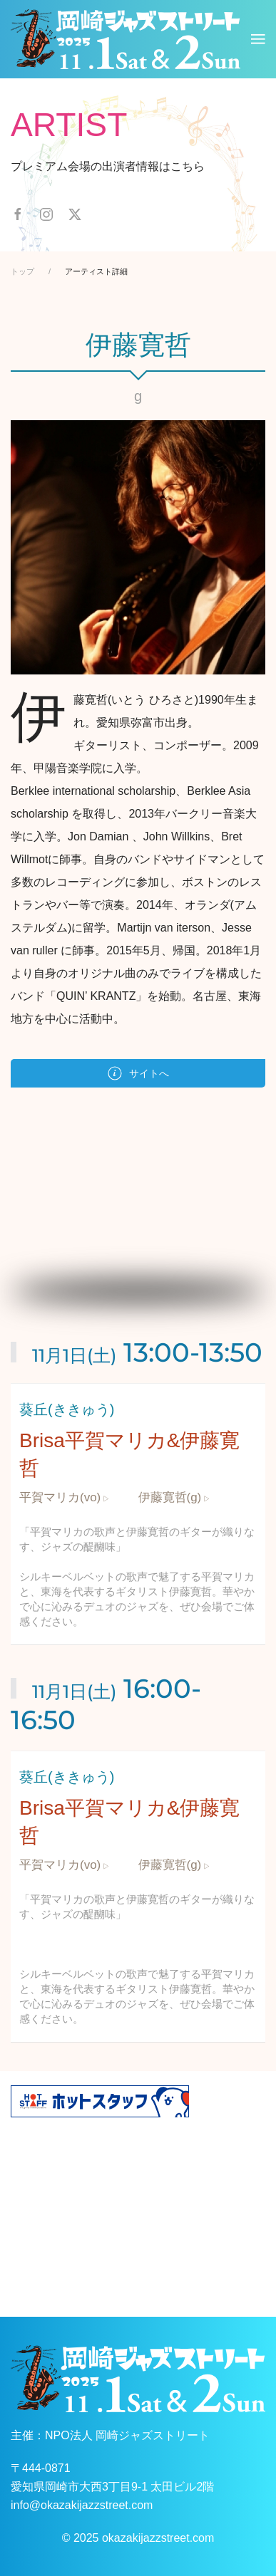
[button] (258, 39)
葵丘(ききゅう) (66, 1409)
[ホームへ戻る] (125, 39)
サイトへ (138, 1073)
